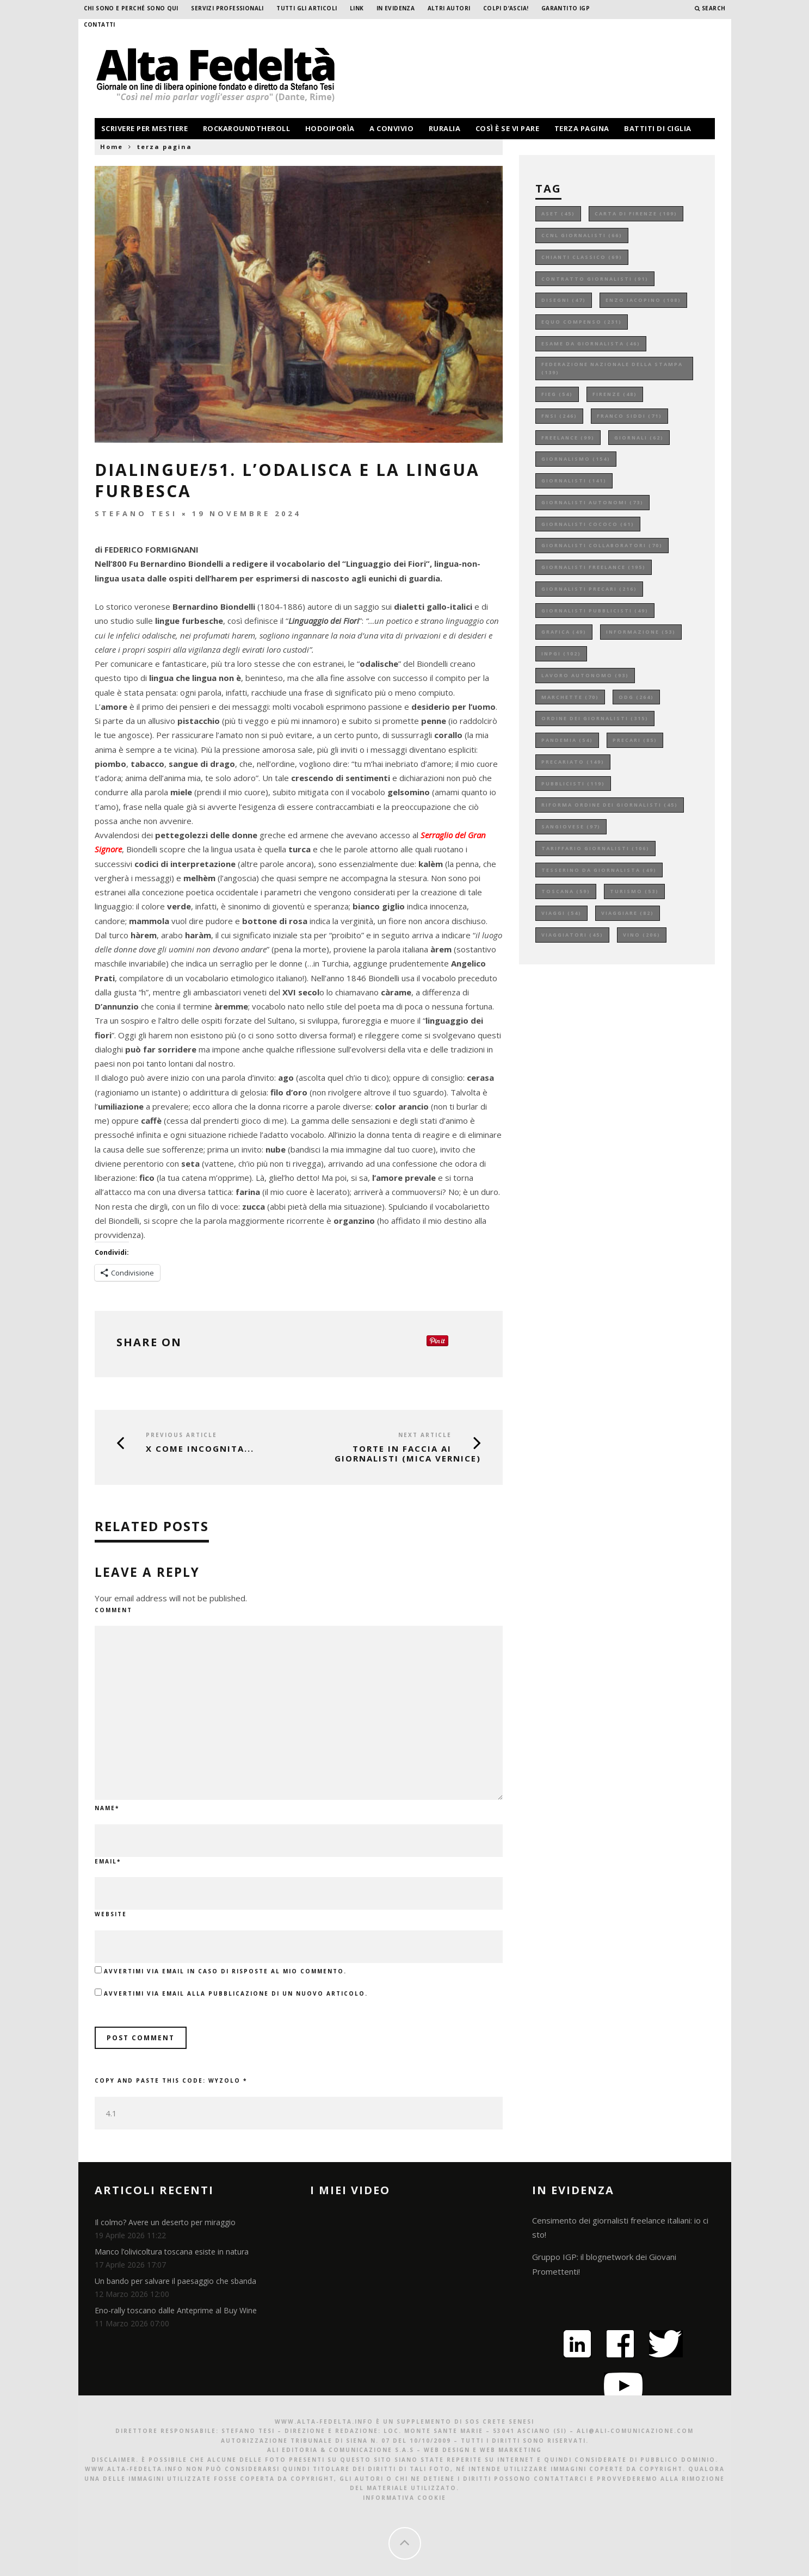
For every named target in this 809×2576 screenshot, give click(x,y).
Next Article (425, 1435)
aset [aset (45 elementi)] (558, 213)
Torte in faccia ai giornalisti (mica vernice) (408, 1453)
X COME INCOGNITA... (200, 1448)
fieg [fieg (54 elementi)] (557, 394)
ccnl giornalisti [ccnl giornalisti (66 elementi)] (581, 235)
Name (107, 1808)
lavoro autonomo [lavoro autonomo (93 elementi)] (585, 675)
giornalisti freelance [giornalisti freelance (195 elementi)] (593, 567)
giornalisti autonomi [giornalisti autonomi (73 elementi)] (592, 502)
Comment (113, 1610)
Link (357, 8)
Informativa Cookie (404, 2497)
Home (111, 147)
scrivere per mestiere (144, 128)
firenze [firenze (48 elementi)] (614, 394)
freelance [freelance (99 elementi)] (568, 437)
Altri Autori (449, 8)
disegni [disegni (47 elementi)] (563, 300)
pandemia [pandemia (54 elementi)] (567, 740)
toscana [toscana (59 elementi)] (565, 891)
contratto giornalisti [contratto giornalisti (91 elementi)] (595, 278)
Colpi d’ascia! (506, 8)
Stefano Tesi (136, 513)
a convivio (391, 128)
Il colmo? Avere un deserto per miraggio (165, 2222)
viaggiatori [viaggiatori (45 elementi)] (572, 934)
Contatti (99, 24)
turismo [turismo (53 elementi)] (634, 891)
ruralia (445, 128)
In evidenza (395, 8)
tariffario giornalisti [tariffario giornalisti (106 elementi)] (595, 848)
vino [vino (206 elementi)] (641, 934)
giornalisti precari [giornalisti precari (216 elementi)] (589, 588)
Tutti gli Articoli (306, 8)
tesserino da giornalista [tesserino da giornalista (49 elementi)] (599, 870)
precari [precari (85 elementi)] (635, 740)
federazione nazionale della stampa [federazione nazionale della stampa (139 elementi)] (612, 368)
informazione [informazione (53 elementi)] (641, 631)
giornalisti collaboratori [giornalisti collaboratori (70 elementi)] (602, 545)
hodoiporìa (330, 128)
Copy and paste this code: (171, 2080)
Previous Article (181, 1435)
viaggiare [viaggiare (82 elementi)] (627, 913)
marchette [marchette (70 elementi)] (570, 697)
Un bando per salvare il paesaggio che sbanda (175, 2281)
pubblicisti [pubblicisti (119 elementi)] (573, 783)
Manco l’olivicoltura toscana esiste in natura (172, 2251)
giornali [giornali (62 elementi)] (639, 437)
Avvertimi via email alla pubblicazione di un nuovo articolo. (236, 1993)
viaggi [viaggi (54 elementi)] (561, 913)
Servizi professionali (227, 8)
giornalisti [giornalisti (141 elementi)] (574, 480)
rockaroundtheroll (247, 128)
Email (108, 1861)
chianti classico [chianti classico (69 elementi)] (581, 257)
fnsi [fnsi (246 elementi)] (559, 415)
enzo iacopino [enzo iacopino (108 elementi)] (643, 300)
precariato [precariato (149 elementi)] (572, 761)
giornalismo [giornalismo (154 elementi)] (575, 458)
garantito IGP (565, 8)
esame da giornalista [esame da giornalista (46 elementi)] (590, 343)
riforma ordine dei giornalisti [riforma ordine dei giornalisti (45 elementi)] (609, 804)
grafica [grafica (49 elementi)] (563, 631)
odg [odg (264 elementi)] (636, 697)
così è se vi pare (507, 128)
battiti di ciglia (657, 128)
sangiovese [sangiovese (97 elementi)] (571, 826)
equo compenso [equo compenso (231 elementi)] (581, 321)
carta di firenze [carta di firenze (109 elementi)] (636, 213)
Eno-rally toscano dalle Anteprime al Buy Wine (176, 2310)
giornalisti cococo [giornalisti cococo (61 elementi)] (587, 524)
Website (111, 1914)
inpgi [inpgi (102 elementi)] (561, 653)
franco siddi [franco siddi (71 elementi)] (629, 415)
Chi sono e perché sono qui (131, 8)
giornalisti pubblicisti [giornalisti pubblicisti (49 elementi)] (595, 610)
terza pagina (581, 128)
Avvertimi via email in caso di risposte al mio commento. (225, 1971)
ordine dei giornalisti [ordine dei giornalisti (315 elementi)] (595, 718)
